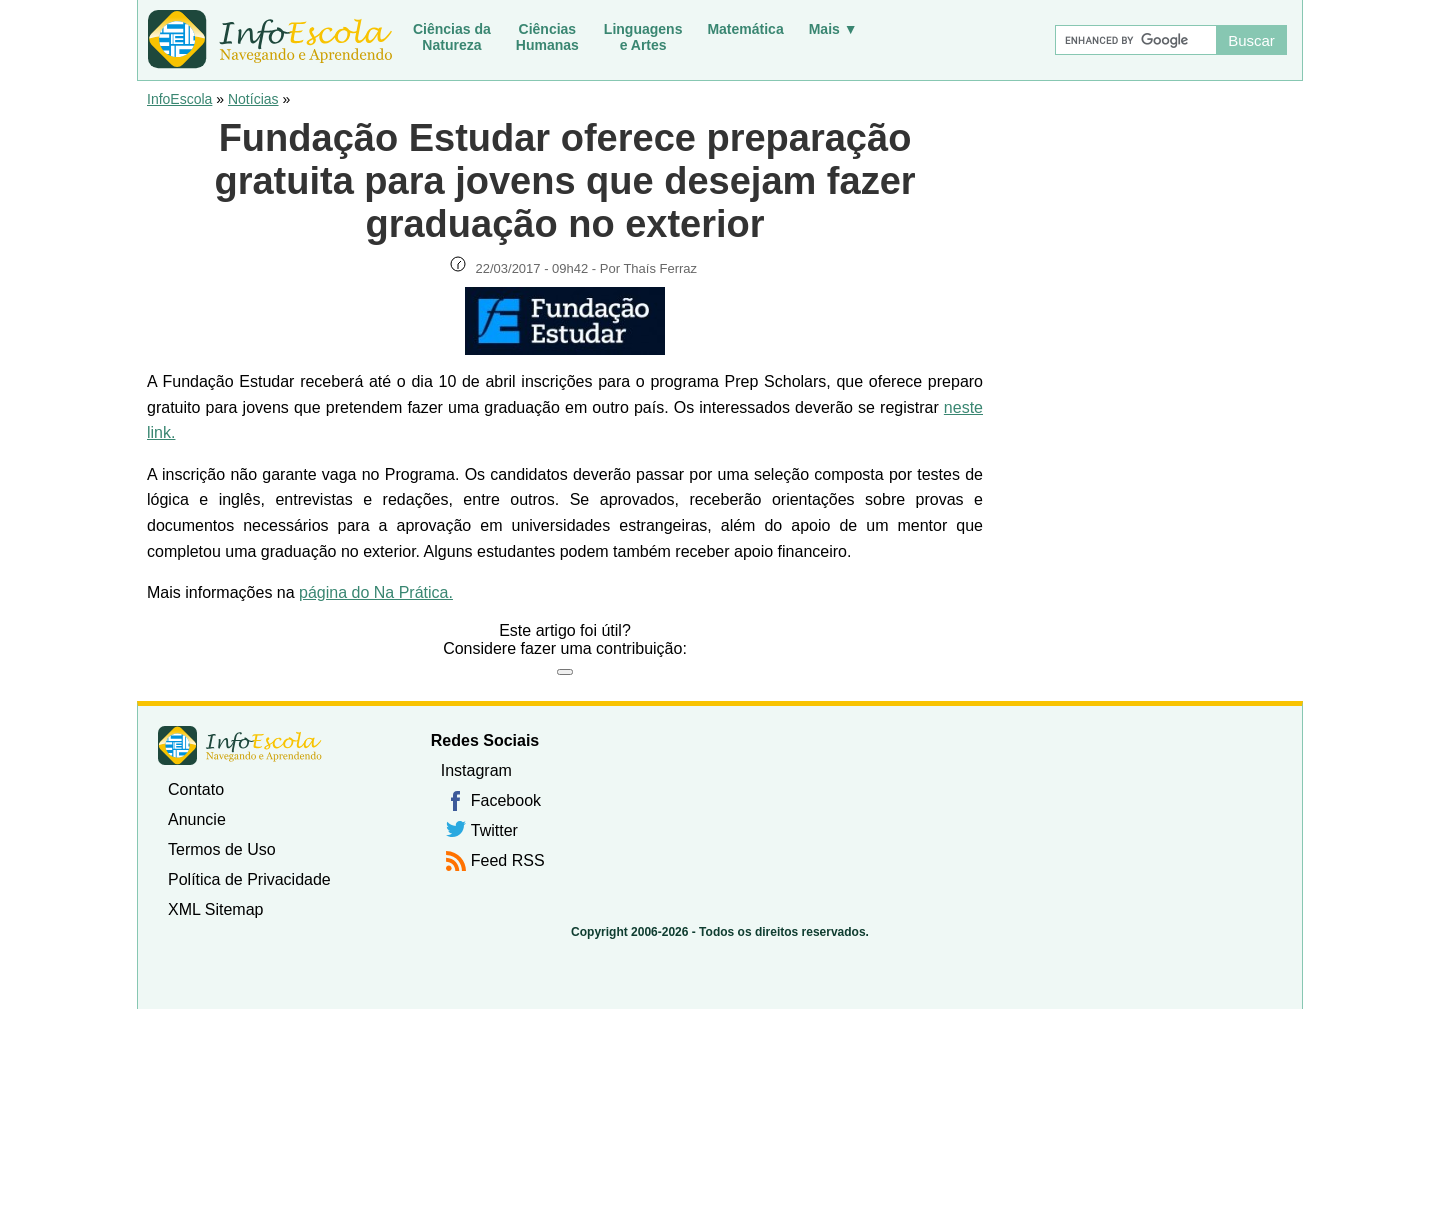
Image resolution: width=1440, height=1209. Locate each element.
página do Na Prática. (376, 592)
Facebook (506, 800)
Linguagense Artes (643, 37)
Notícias (253, 99)
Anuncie (197, 819)
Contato (196, 789)
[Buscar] (1135, 40)
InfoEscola (179, 99)
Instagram (476, 770)
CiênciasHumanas (547, 37)
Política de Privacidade (249, 879)
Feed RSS (508, 860)
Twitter (494, 830)
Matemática (745, 29)
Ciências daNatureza (452, 37)
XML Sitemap (215, 909)
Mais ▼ (833, 29)
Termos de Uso (222, 849)
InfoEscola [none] (240, 745)
